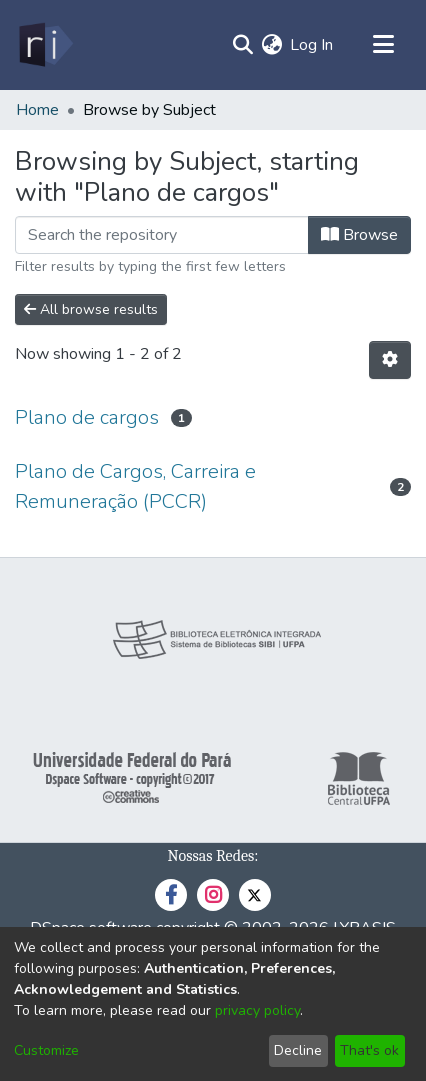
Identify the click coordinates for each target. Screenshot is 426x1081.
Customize (46, 1050)
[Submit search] (242, 45)
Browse (359, 235)
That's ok (369, 1050)
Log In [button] (312, 45)
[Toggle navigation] (383, 45)
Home (37, 110)
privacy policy (257, 1010)
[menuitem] (271, 45)
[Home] (44, 45)
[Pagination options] (390, 360)
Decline (298, 1050)
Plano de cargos (87, 417)
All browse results (91, 309)
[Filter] (162, 235)
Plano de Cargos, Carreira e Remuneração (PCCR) (135, 486)
